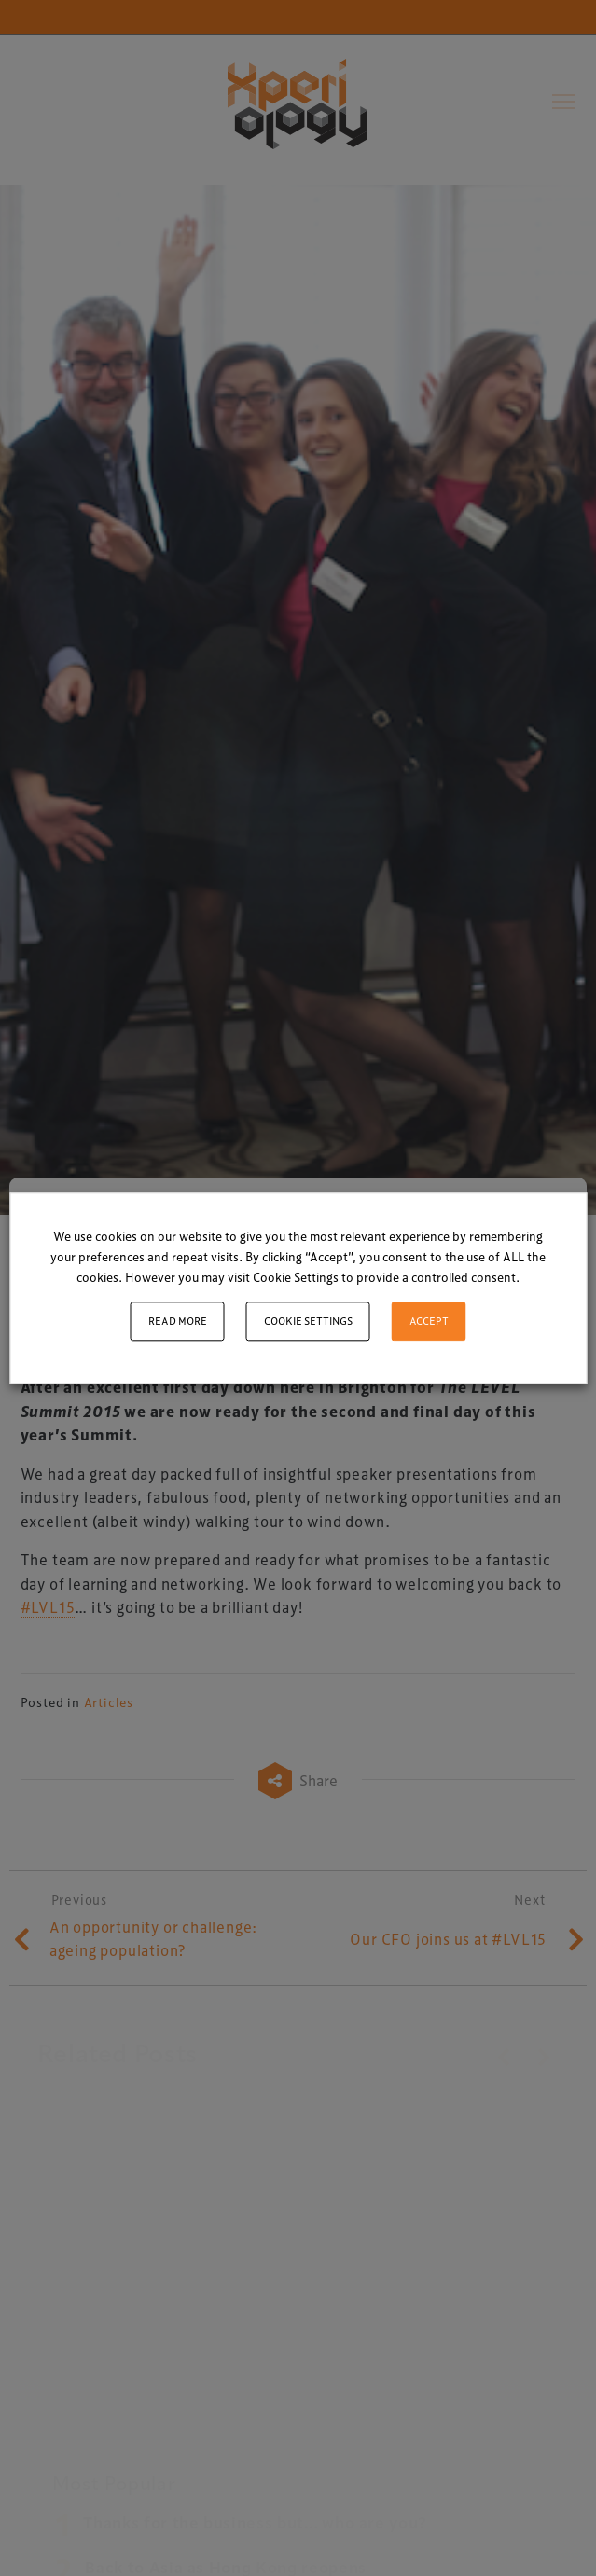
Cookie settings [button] (308, 1321)
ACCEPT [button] (429, 1321)
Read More (177, 1321)
